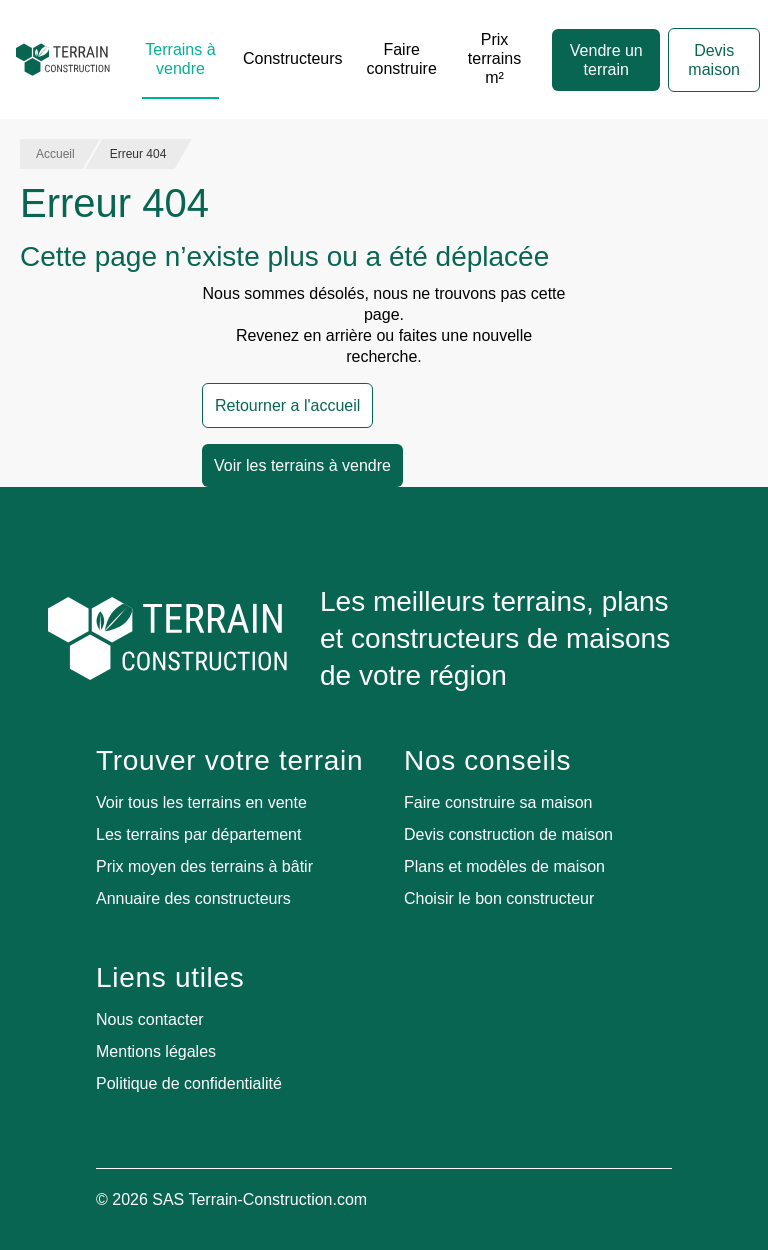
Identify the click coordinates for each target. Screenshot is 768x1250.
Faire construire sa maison (498, 802)
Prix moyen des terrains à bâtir (204, 866)
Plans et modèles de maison (504, 866)
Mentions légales (156, 1051)
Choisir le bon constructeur (499, 898)
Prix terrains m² (494, 58)
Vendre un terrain (606, 60)
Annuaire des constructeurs (193, 898)
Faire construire (402, 59)
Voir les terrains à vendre (302, 465)
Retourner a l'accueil (287, 405)
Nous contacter (150, 1019)
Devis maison (714, 60)
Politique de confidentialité (189, 1083)
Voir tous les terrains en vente (201, 802)
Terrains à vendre (180, 59)
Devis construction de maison (508, 834)
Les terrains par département (198, 834)
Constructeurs (293, 58)
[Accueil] (63, 60)
